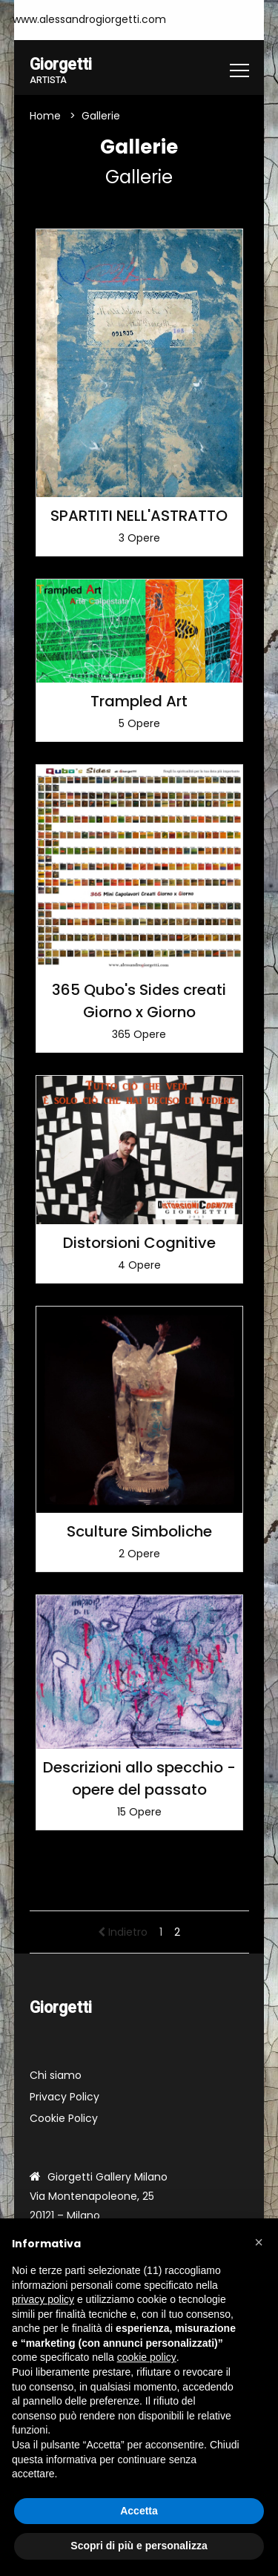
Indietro (123, 1932)
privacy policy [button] (43, 2299)
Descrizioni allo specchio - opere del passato (139, 1778)
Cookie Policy (64, 2118)
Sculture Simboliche (139, 1531)
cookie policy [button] (146, 2357)
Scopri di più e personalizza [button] (138, 2546)
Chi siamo (56, 2075)
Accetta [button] (139, 2511)
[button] (259, 2242)
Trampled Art (139, 701)
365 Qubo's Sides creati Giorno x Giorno (139, 1000)
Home (45, 116)
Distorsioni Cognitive (139, 1242)
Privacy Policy (64, 2096)
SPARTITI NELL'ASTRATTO (139, 515)
